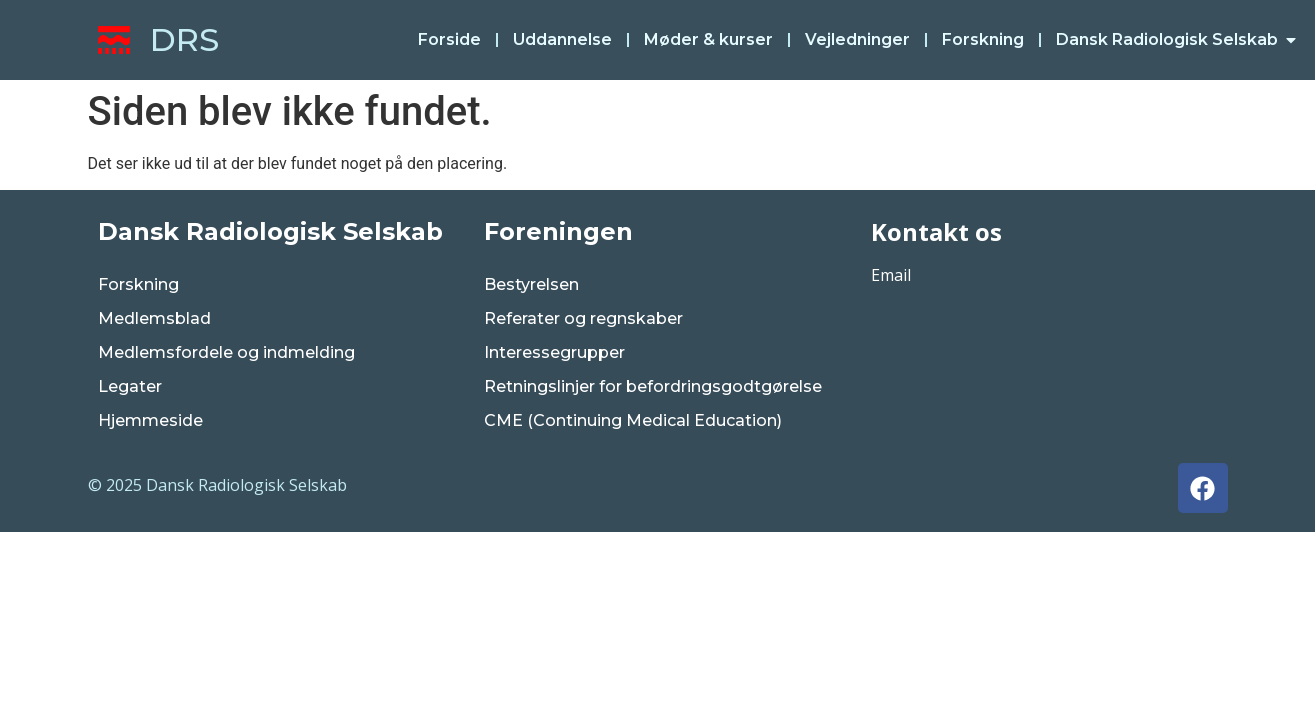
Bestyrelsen (531, 284)
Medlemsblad (154, 318)
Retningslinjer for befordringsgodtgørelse (653, 386)
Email (891, 275)
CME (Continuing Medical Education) (633, 420)
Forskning (138, 284)
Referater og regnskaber (583, 318)
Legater (130, 386)
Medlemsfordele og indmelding (226, 352)
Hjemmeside (150, 420)
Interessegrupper (554, 352)
